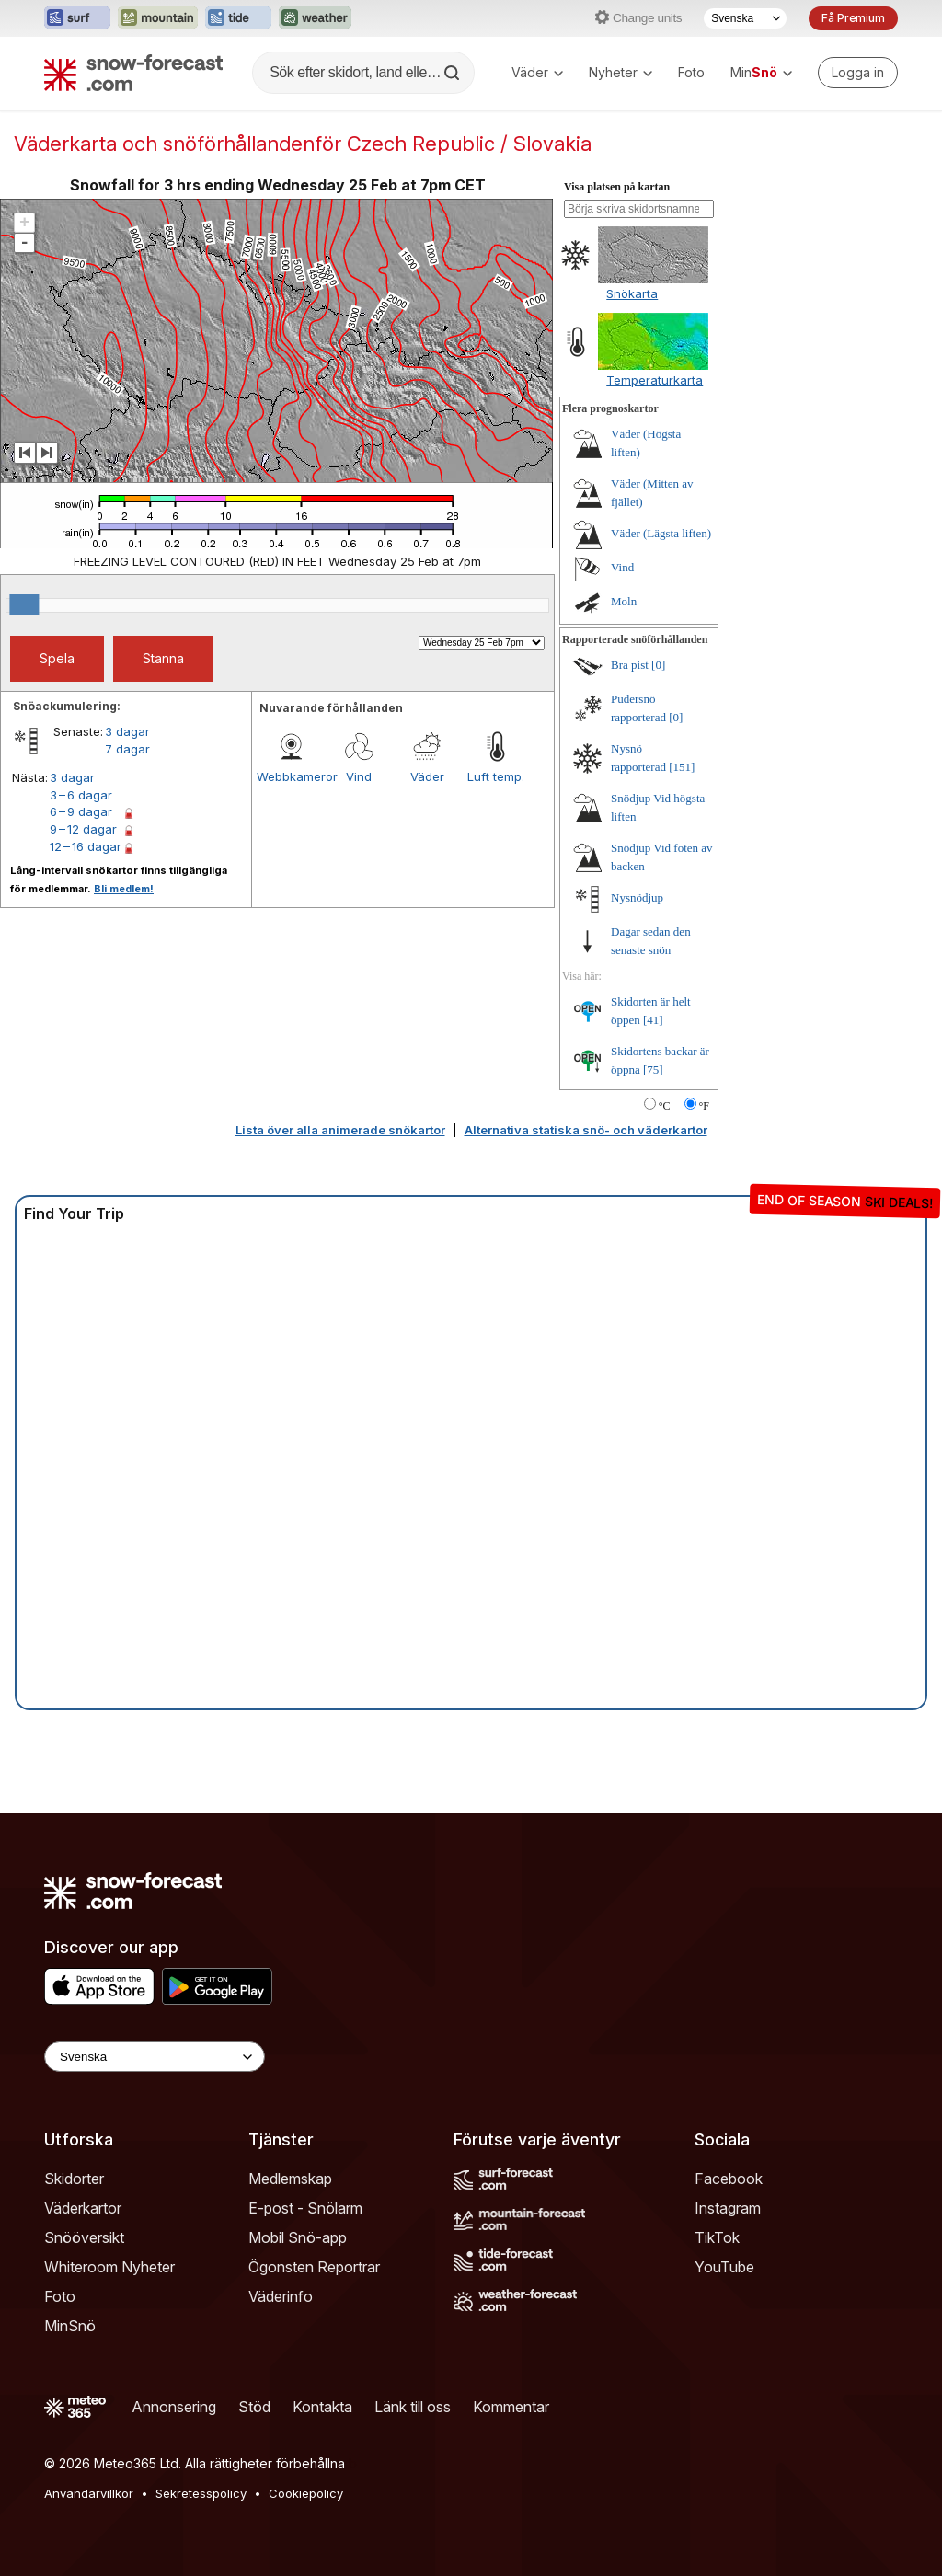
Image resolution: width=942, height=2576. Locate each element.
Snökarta (632, 293)
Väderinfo (280, 2296)
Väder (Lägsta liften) (661, 533)
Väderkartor (82, 2208)
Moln (624, 601)
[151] (682, 767)
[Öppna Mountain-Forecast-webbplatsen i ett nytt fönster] (158, 18)
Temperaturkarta (654, 380)
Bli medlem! (124, 888)
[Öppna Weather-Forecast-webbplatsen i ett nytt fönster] (315, 18)
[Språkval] (745, 18)
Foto (691, 72)
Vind (359, 776)
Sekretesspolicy (201, 2493)
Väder (537, 72)
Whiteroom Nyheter (109, 2267)
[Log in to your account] (858, 72)
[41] (653, 1020)
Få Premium (853, 18)
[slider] (24, 604)
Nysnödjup (637, 897)
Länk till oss (412, 2407)
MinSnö (70, 2326)
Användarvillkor (88, 2493)
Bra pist (630, 665)
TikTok (717, 2237)
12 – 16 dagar (85, 846)
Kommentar (511, 2407)
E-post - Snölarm (305, 2208)
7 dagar (127, 749)
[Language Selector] (154, 2056)
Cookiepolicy (306, 2493)
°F (704, 1105)
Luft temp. (495, 776)
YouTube (724, 2267)
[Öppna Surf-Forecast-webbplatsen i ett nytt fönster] (77, 18)
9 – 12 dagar (83, 829)
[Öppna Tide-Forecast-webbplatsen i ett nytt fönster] (238, 18)
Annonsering (174, 2407)
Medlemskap (290, 2178)
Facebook (729, 2178)
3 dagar (127, 731)
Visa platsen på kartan (617, 186)
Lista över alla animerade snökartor (340, 1129)
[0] (658, 665)
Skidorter (74, 2178)
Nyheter (620, 72)
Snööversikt (84, 2237)
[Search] (453, 72)
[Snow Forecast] (133, 72)
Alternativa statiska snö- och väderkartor (586, 1129)
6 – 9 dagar (81, 811)
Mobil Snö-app (297, 2237)
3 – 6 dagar (81, 795)
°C (665, 1105)
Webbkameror (291, 776)
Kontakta (322, 2407)
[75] (653, 1069)
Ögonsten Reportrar (314, 2267)
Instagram (728, 2208)
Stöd (254, 2407)
